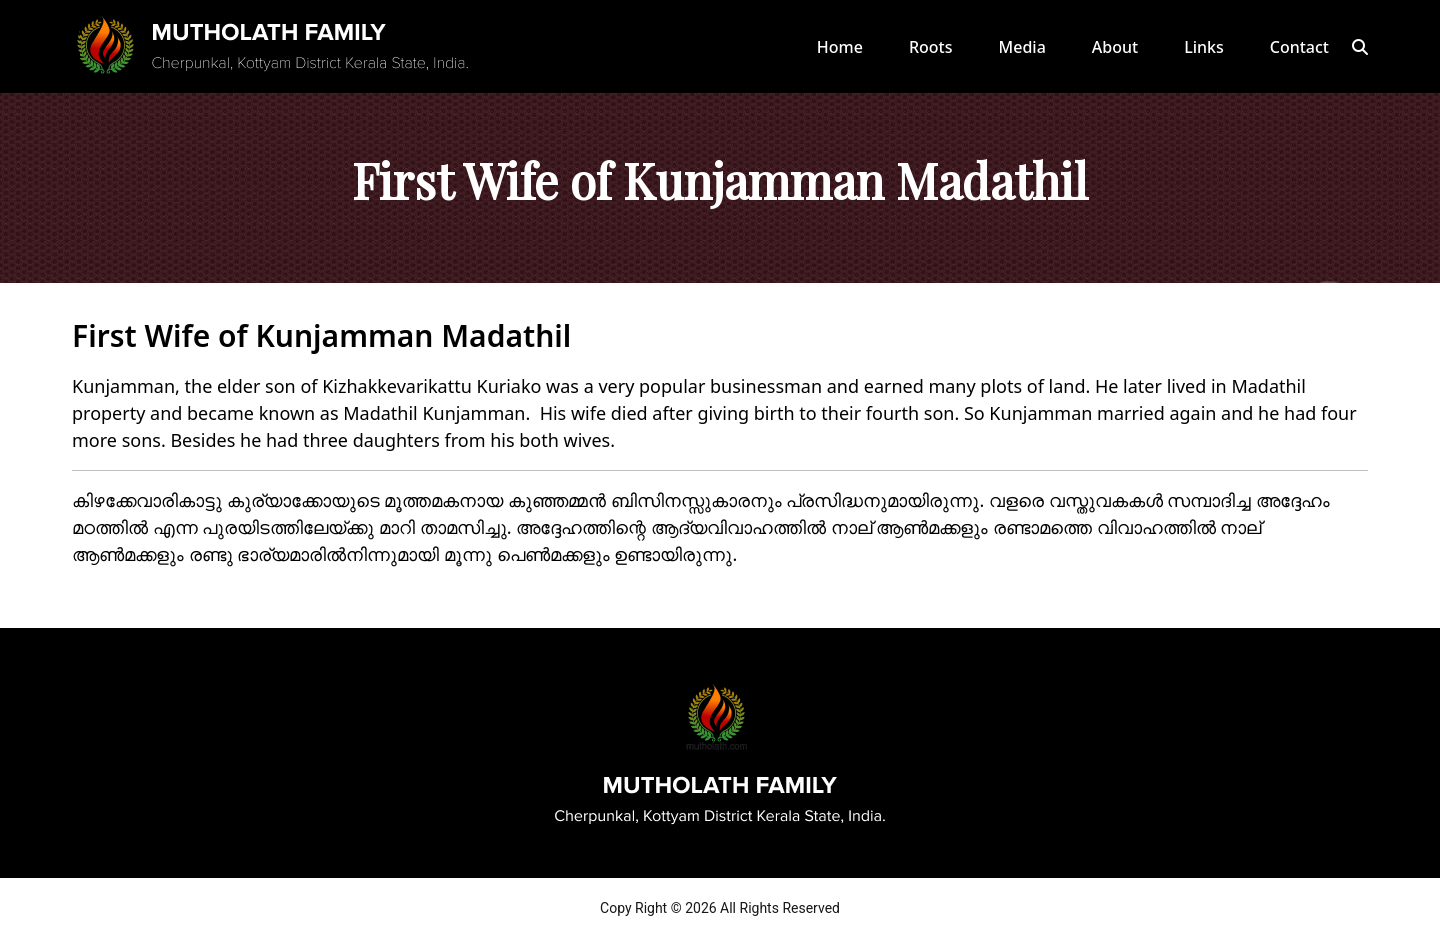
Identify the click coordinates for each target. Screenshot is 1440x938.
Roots (931, 47)
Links (1204, 47)
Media (1022, 47)
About (1115, 47)
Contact (1299, 47)
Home (840, 47)
